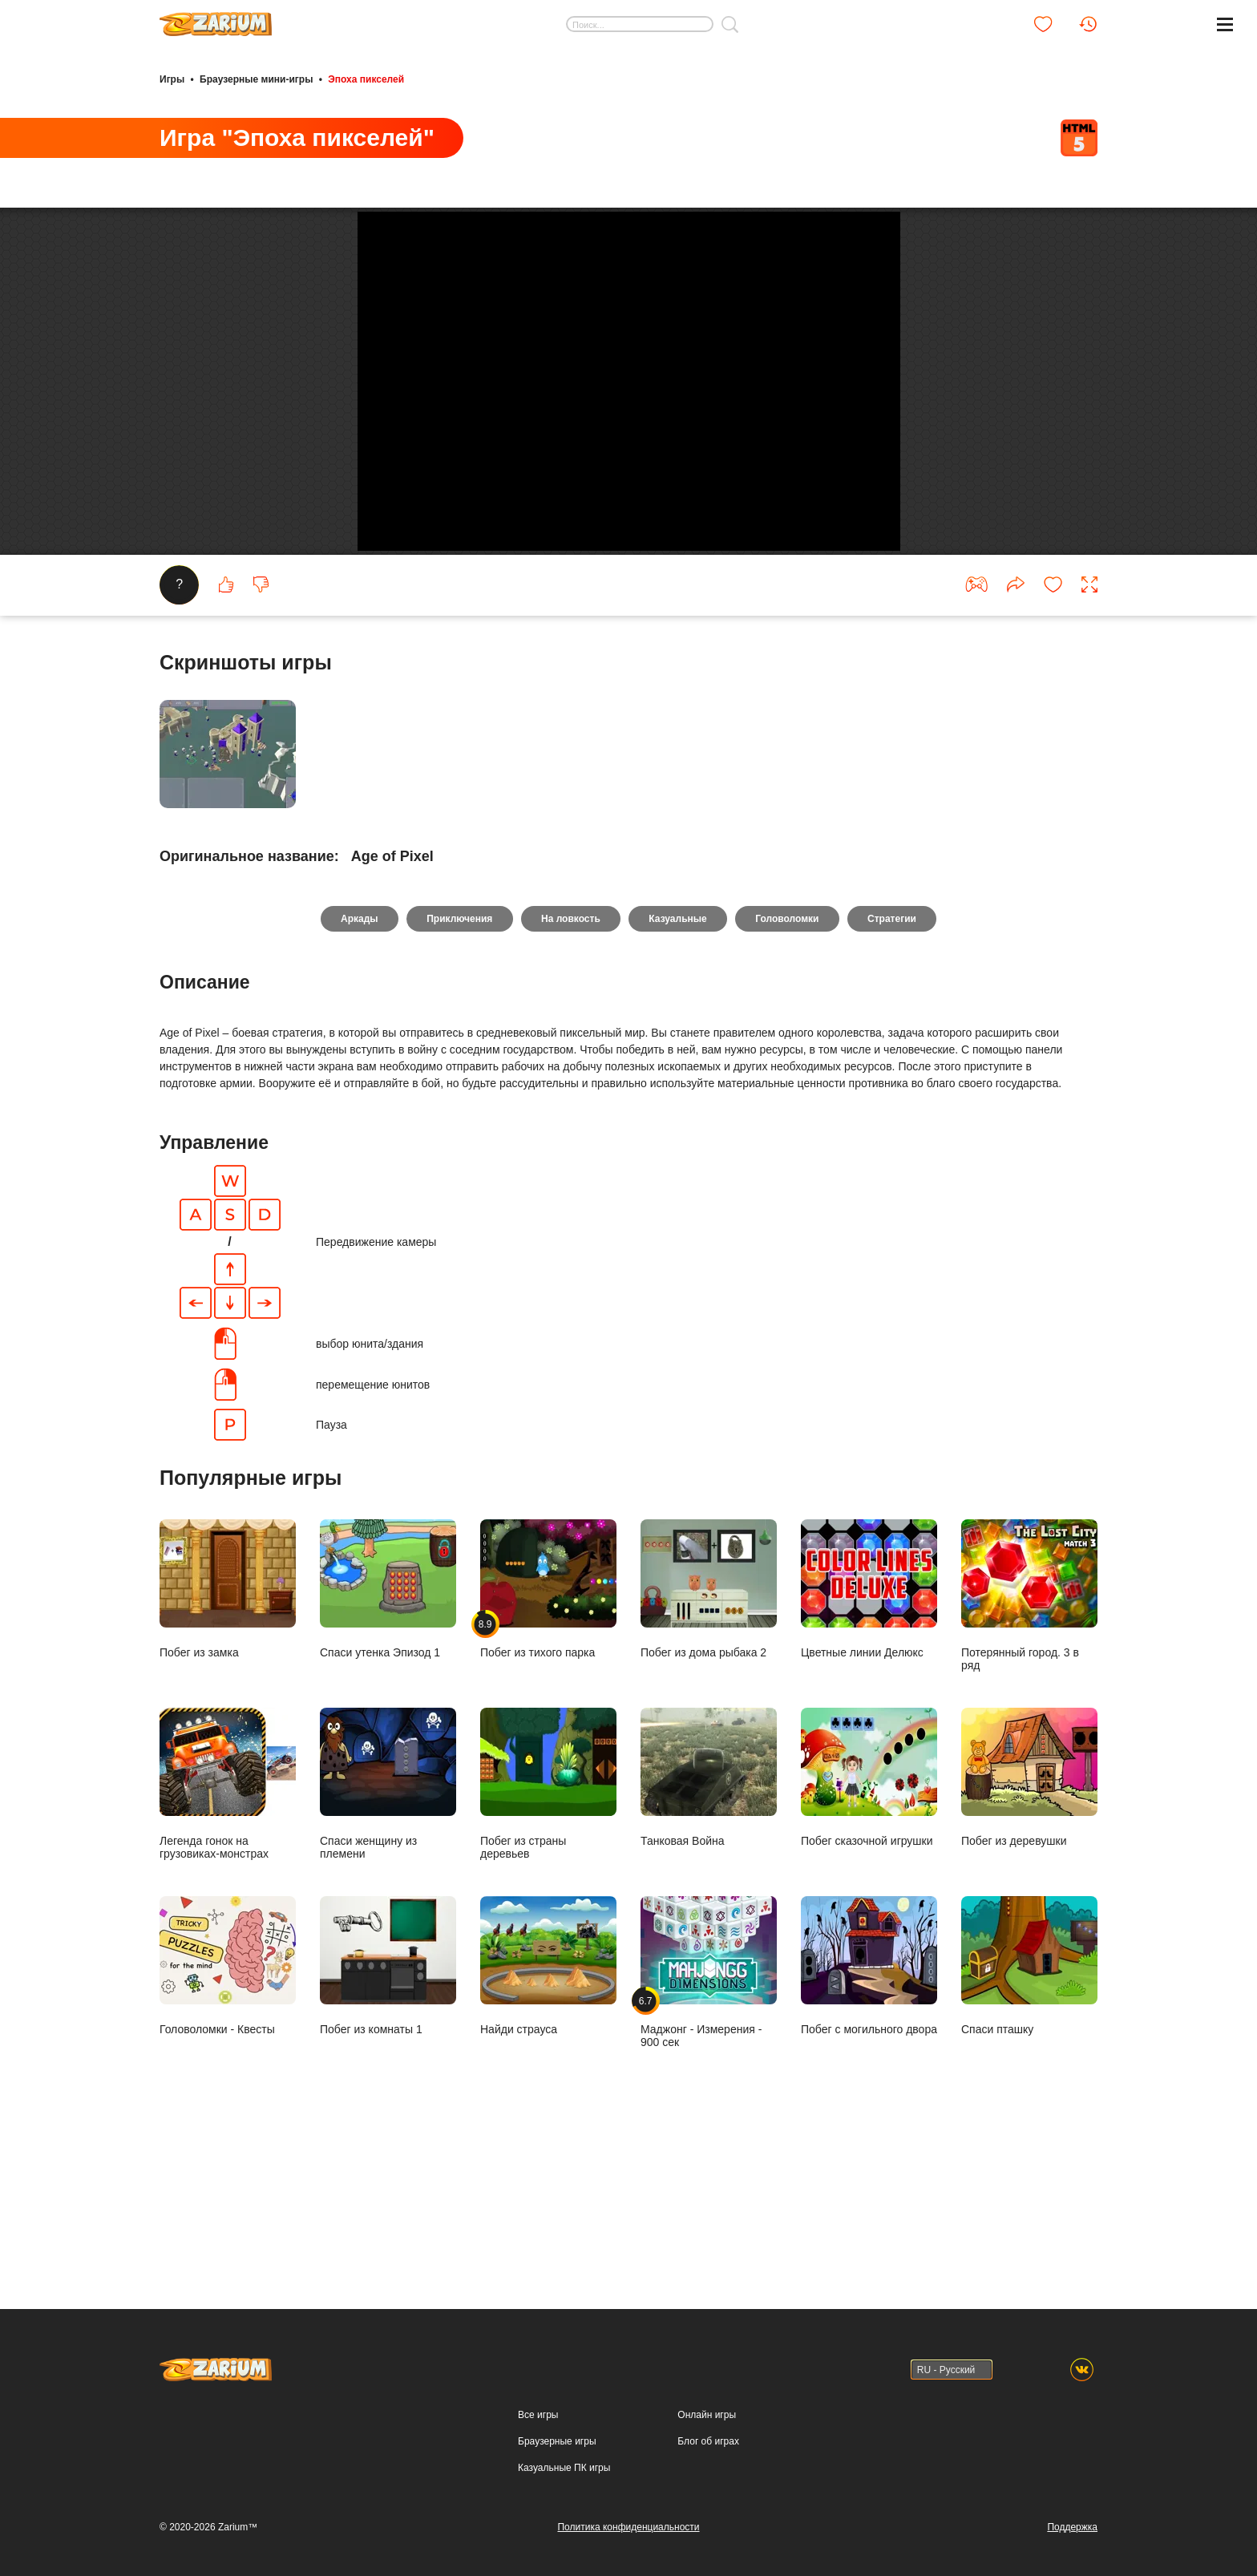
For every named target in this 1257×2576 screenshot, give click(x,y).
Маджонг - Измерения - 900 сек (709, 2117)
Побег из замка (228, 1733)
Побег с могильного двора (869, 2110)
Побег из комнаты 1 (388, 2110)
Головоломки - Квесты (228, 2110)
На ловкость (570, 1063)
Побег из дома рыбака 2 (709, 1733)
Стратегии (895, 1063)
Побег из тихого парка (548, 1733)
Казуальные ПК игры (564, 2467)
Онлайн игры (706, 2414)
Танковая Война (709, 1922)
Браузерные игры (557, 2441)
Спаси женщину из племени (388, 1928)
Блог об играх (708, 2441)
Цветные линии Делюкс (869, 1733)
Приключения (458, 1063)
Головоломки (788, 1063)
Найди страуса (548, 2110)
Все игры (538, 2414)
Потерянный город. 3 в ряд (1029, 1740)
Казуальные (678, 1063)
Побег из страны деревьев (548, 1928)
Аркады (357, 1063)
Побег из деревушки (1029, 1922)
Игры (172, 78)
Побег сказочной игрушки (869, 1922)
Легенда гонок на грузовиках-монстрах (228, 1928)
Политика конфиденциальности (628, 2527)
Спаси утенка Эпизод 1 (388, 1733)
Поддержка (1072, 2527)
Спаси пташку (1029, 2110)
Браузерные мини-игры (256, 78)
